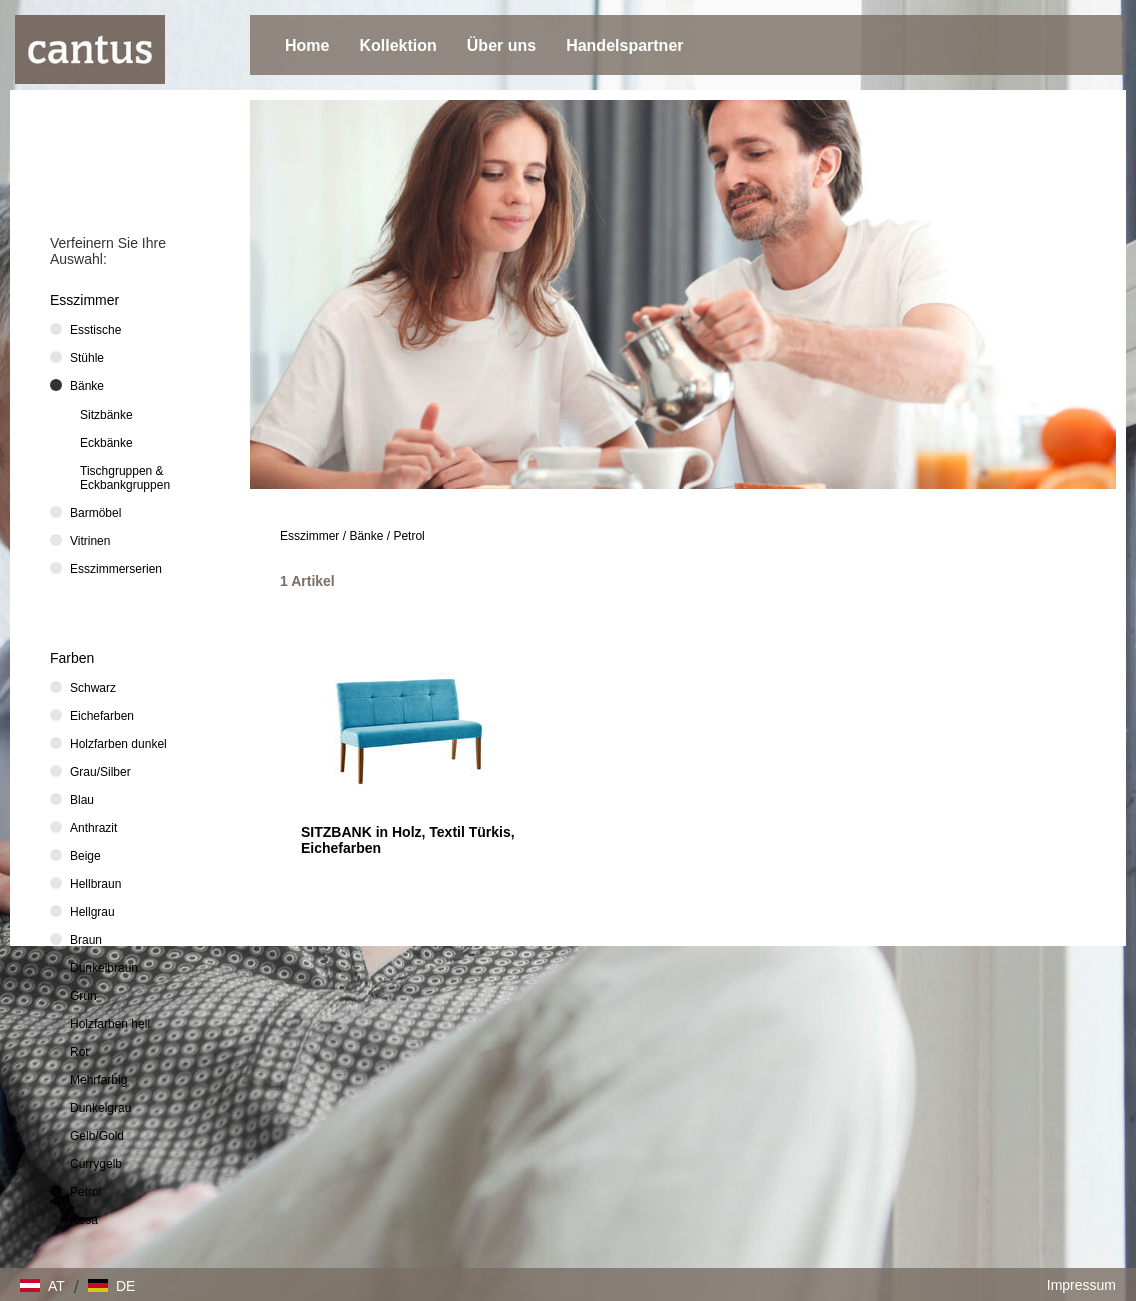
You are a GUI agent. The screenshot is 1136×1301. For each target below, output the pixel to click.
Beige (85, 856)
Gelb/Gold (97, 1136)
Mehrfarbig (98, 1080)
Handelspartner (624, 45)
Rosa (84, 1220)
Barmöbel (95, 513)
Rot (79, 1052)
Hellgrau (92, 912)
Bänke (366, 536)
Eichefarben (102, 716)
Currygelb (96, 1164)
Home (307, 45)
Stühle (87, 358)
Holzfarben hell (110, 1024)
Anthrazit (93, 828)
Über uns (501, 45)
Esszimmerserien (116, 569)
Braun (86, 940)
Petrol (408, 536)
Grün (83, 996)
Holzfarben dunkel (118, 744)
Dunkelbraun (104, 968)
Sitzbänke (106, 415)
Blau (82, 800)
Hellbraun (95, 884)
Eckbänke (106, 443)
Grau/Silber (100, 772)
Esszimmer (309, 536)
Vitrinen (90, 541)
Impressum (1081, 1285)
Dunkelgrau (100, 1108)
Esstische (95, 330)
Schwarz (93, 688)
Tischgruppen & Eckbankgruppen (125, 478)
